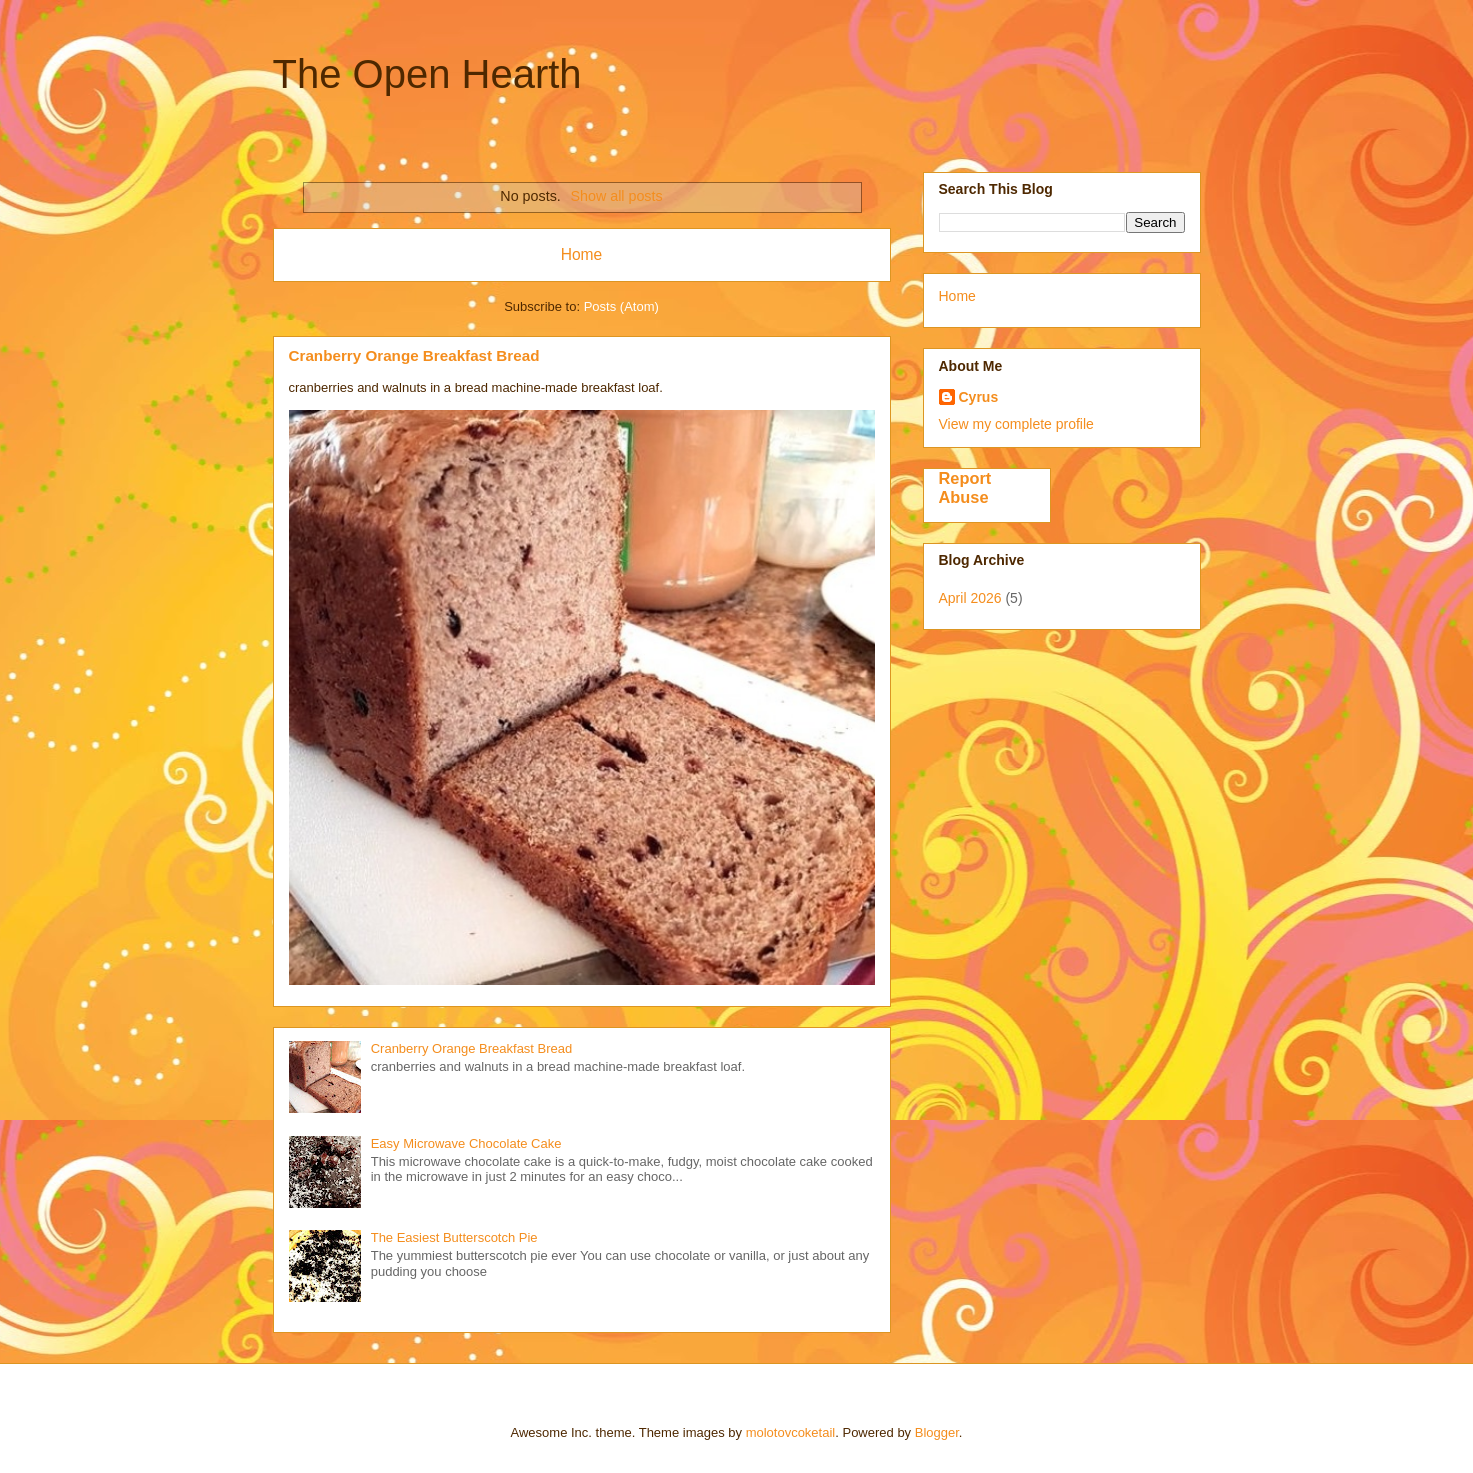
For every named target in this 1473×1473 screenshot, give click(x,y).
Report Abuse (965, 487)
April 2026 (970, 598)
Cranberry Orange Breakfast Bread (414, 355)
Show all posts (616, 196)
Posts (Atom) (621, 306)
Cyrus (979, 397)
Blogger (937, 1432)
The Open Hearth (427, 74)
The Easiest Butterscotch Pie (454, 1237)
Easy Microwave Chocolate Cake (466, 1143)
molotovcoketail (791, 1432)
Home (582, 254)
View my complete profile (1016, 424)
